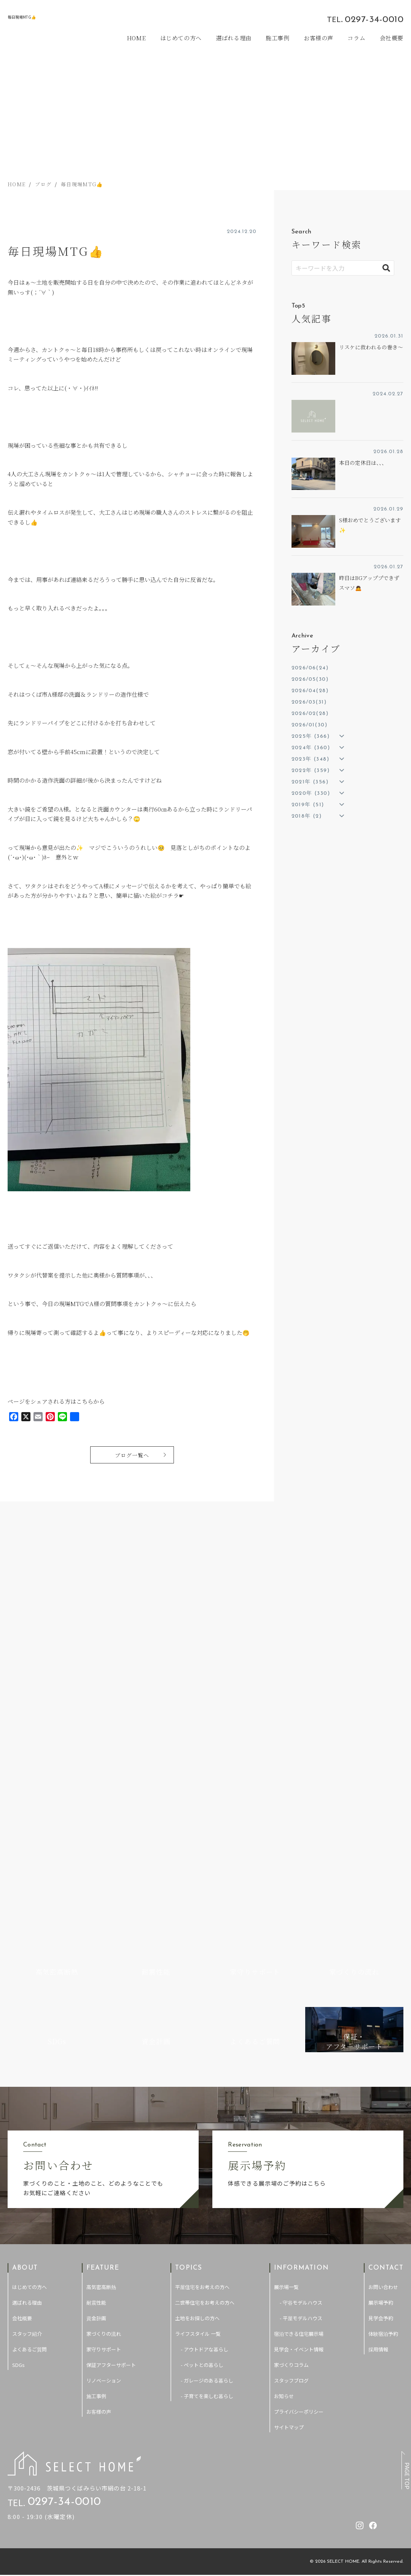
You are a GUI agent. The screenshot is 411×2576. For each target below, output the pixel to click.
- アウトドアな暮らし (204, 2037)
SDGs (18, 2052)
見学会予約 (380, 2006)
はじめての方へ (181, 38)
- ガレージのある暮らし (207, 2068)
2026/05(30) (310, 679)
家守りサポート (103, 2037)
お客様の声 (318, 38)
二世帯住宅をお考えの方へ (204, 1990)
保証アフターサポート (111, 2052)
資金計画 (96, 2006)
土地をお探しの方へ (197, 2006)
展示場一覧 (286, 1974)
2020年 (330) (311, 793)
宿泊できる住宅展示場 (298, 2021)
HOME (137, 38)
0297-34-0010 (374, 19)
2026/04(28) (310, 691)
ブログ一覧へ (132, 1456)
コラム (356, 38)
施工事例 (277, 38)
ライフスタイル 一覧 (198, 2021)
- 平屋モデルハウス (301, 2006)
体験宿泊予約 (383, 2021)
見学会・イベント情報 (298, 2037)
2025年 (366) (311, 736)
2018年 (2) (307, 816)
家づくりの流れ (103, 2021)
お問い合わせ (383, 1974)
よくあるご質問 (29, 2037)
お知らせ (284, 2084)
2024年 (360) (311, 748)
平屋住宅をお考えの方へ (202, 1974)
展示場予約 (380, 1990)
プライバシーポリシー (298, 2099)
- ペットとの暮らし (202, 2052)
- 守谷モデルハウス (301, 1990)
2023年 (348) (310, 759)
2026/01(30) (309, 725)
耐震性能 (96, 1990)
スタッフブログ (291, 2068)
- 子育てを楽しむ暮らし (207, 2084)
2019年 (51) (308, 805)
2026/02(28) (310, 714)
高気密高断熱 (101, 1974)
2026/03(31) (309, 702)
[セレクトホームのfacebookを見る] (311, 19)
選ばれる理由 (234, 38)
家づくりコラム (291, 2052)
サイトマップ (289, 2115)
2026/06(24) (310, 668)
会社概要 (391, 38)
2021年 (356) (310, 782)
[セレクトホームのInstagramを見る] (298, 19)
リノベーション (103, 2068)
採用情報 (378, 2037)
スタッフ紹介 (27, 2021)
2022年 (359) (311, 771)
